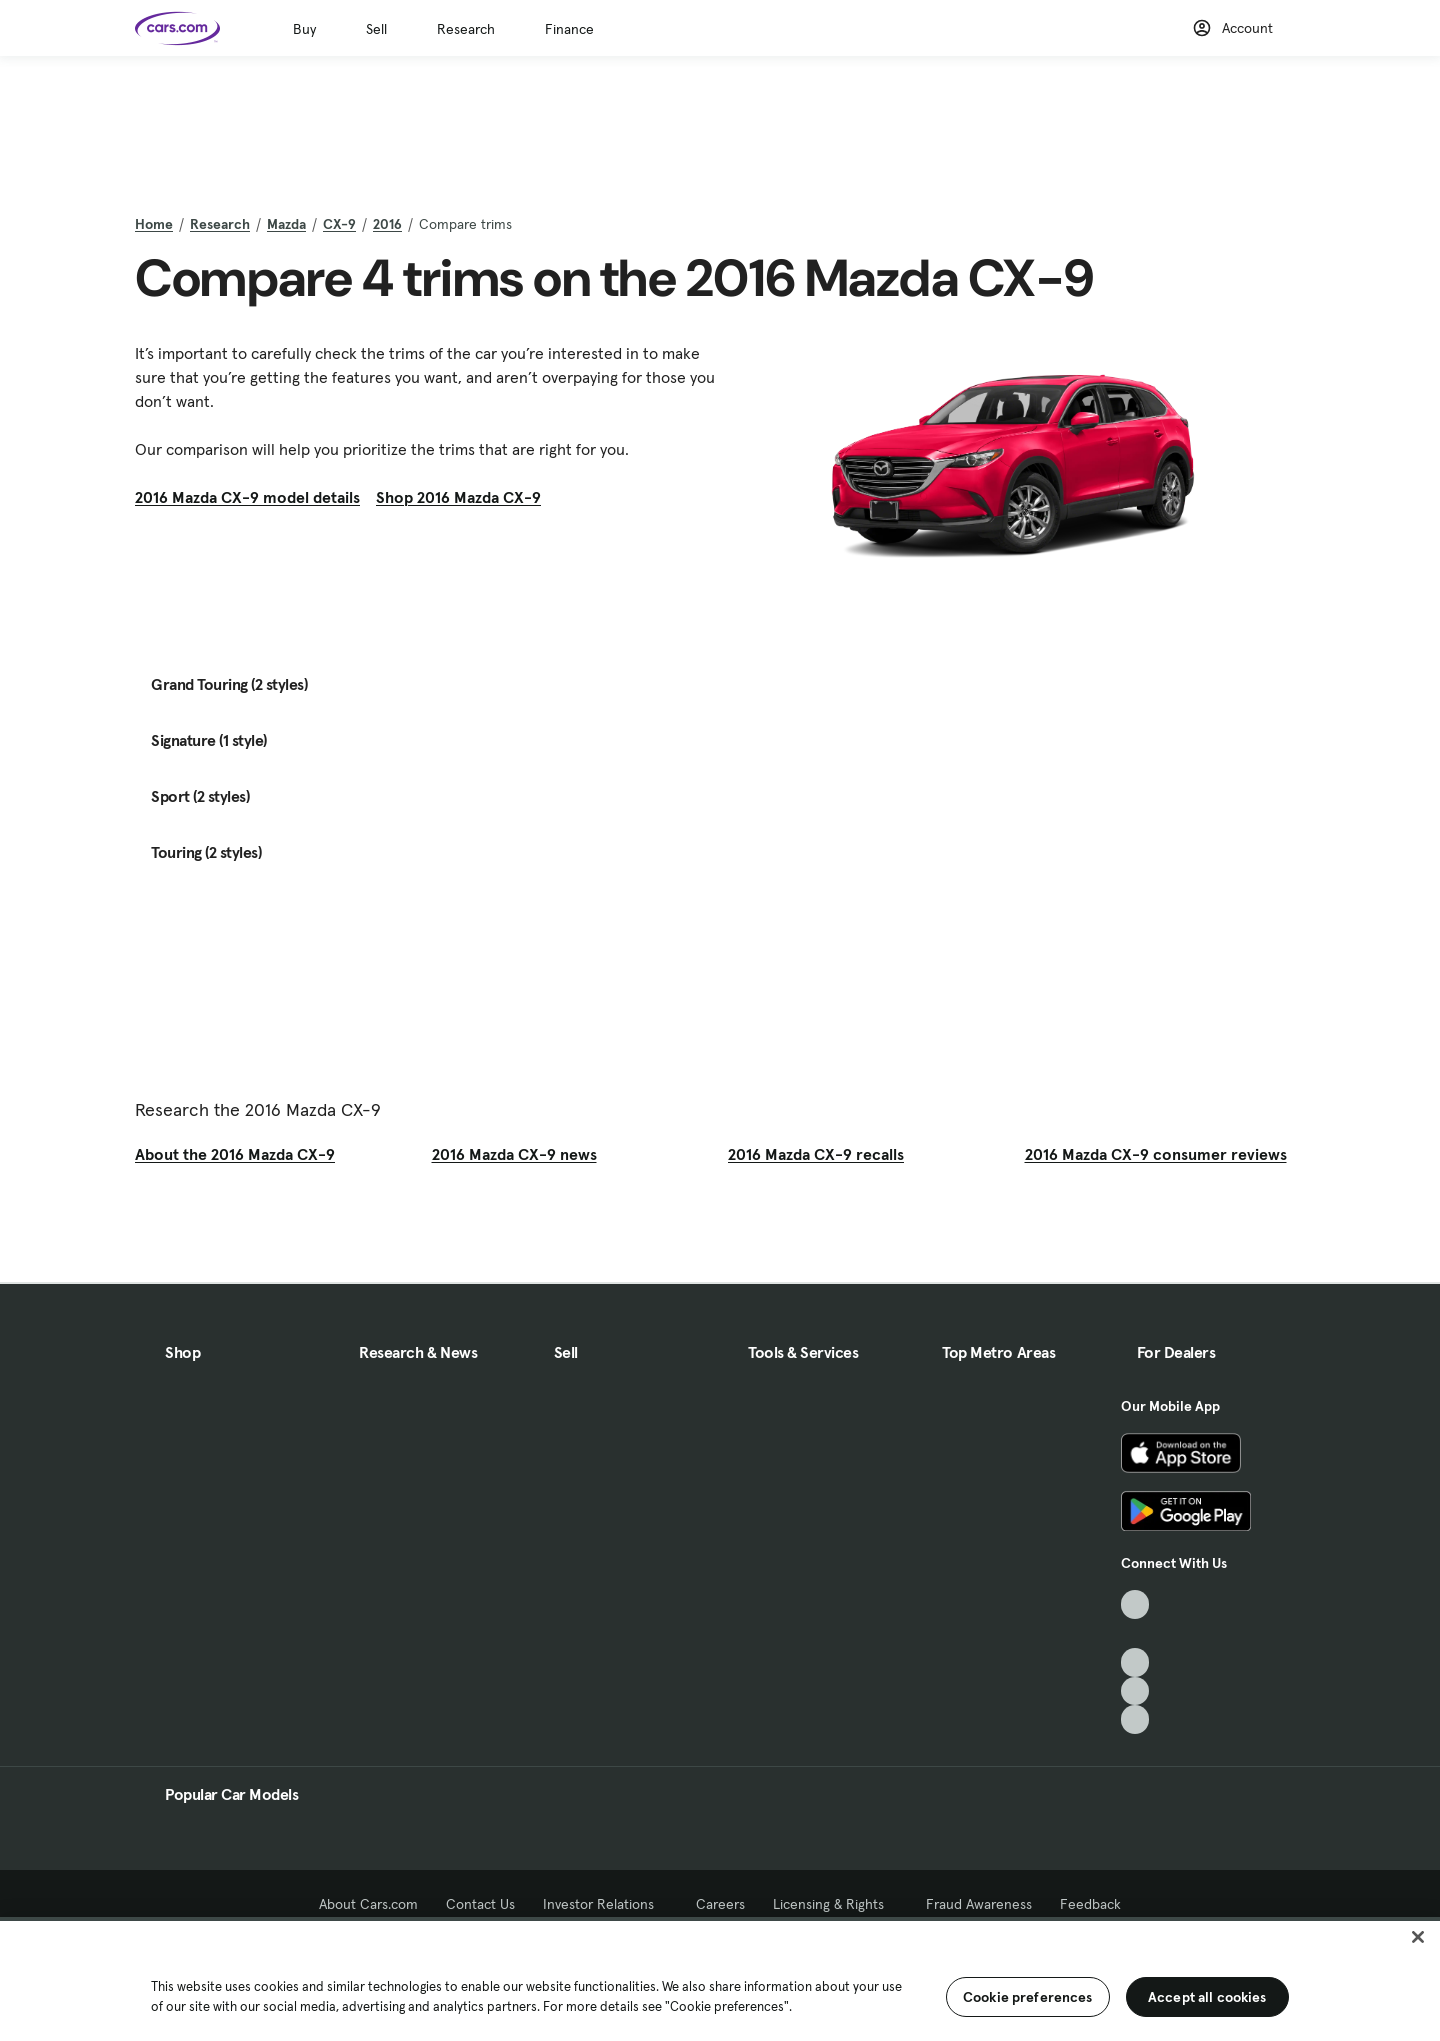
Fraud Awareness (979, 1904)
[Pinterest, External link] (1135, 1719)
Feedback (1090, 1904)
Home (154, 224)
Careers (720, 1904)
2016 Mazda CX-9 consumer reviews (1156, 1154)
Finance (569, 29)
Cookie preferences (1028, 1997)
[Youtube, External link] (1135, 1662)
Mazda (286, 224)
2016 (387, 224)
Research (466, 29)
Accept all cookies (1207, 1997)
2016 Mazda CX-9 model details (247, 497)
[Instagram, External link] (1135, 1691)
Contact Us (480, 1904)
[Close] (1418, 1937)
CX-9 (339, 224)
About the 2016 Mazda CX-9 (235, 1154)
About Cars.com (368, 1904)
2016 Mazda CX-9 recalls (816, 1154)
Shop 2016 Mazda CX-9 (458, 497)
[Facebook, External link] (1135, 1633)
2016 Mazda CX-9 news (514, 1154)
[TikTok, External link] (1135, 1604)
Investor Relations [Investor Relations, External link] (605, 1904)
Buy (304, 29)
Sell (376, 29)
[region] (720, 1979)
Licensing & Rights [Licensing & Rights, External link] (835, 1904)
